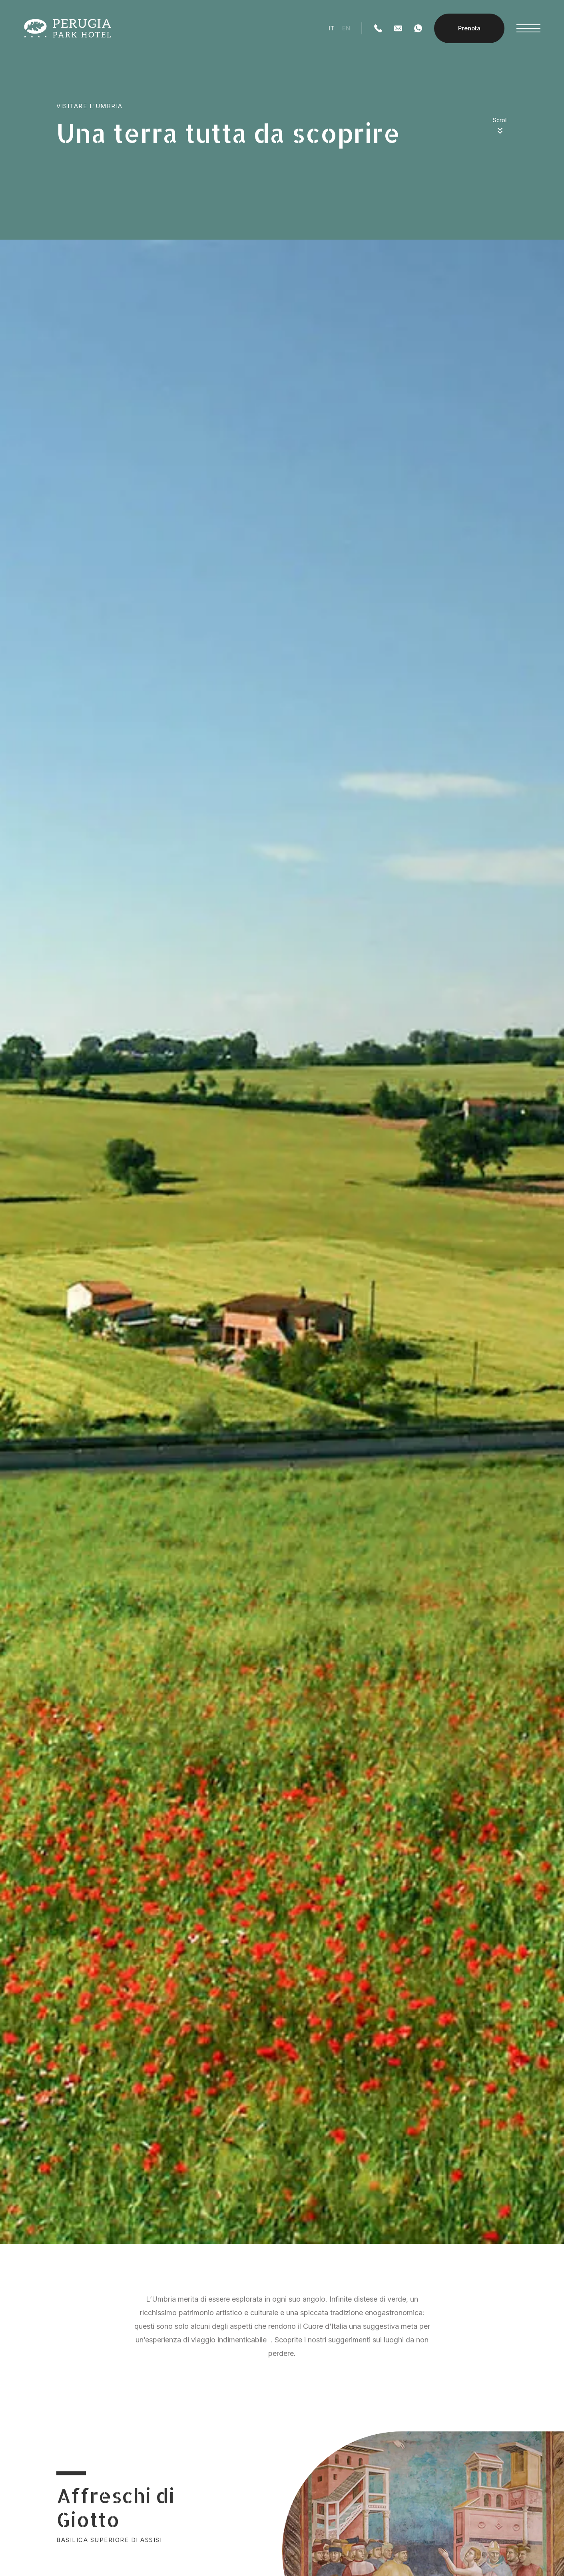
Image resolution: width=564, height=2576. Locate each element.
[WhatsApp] (418, 28)
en (346, 28)
